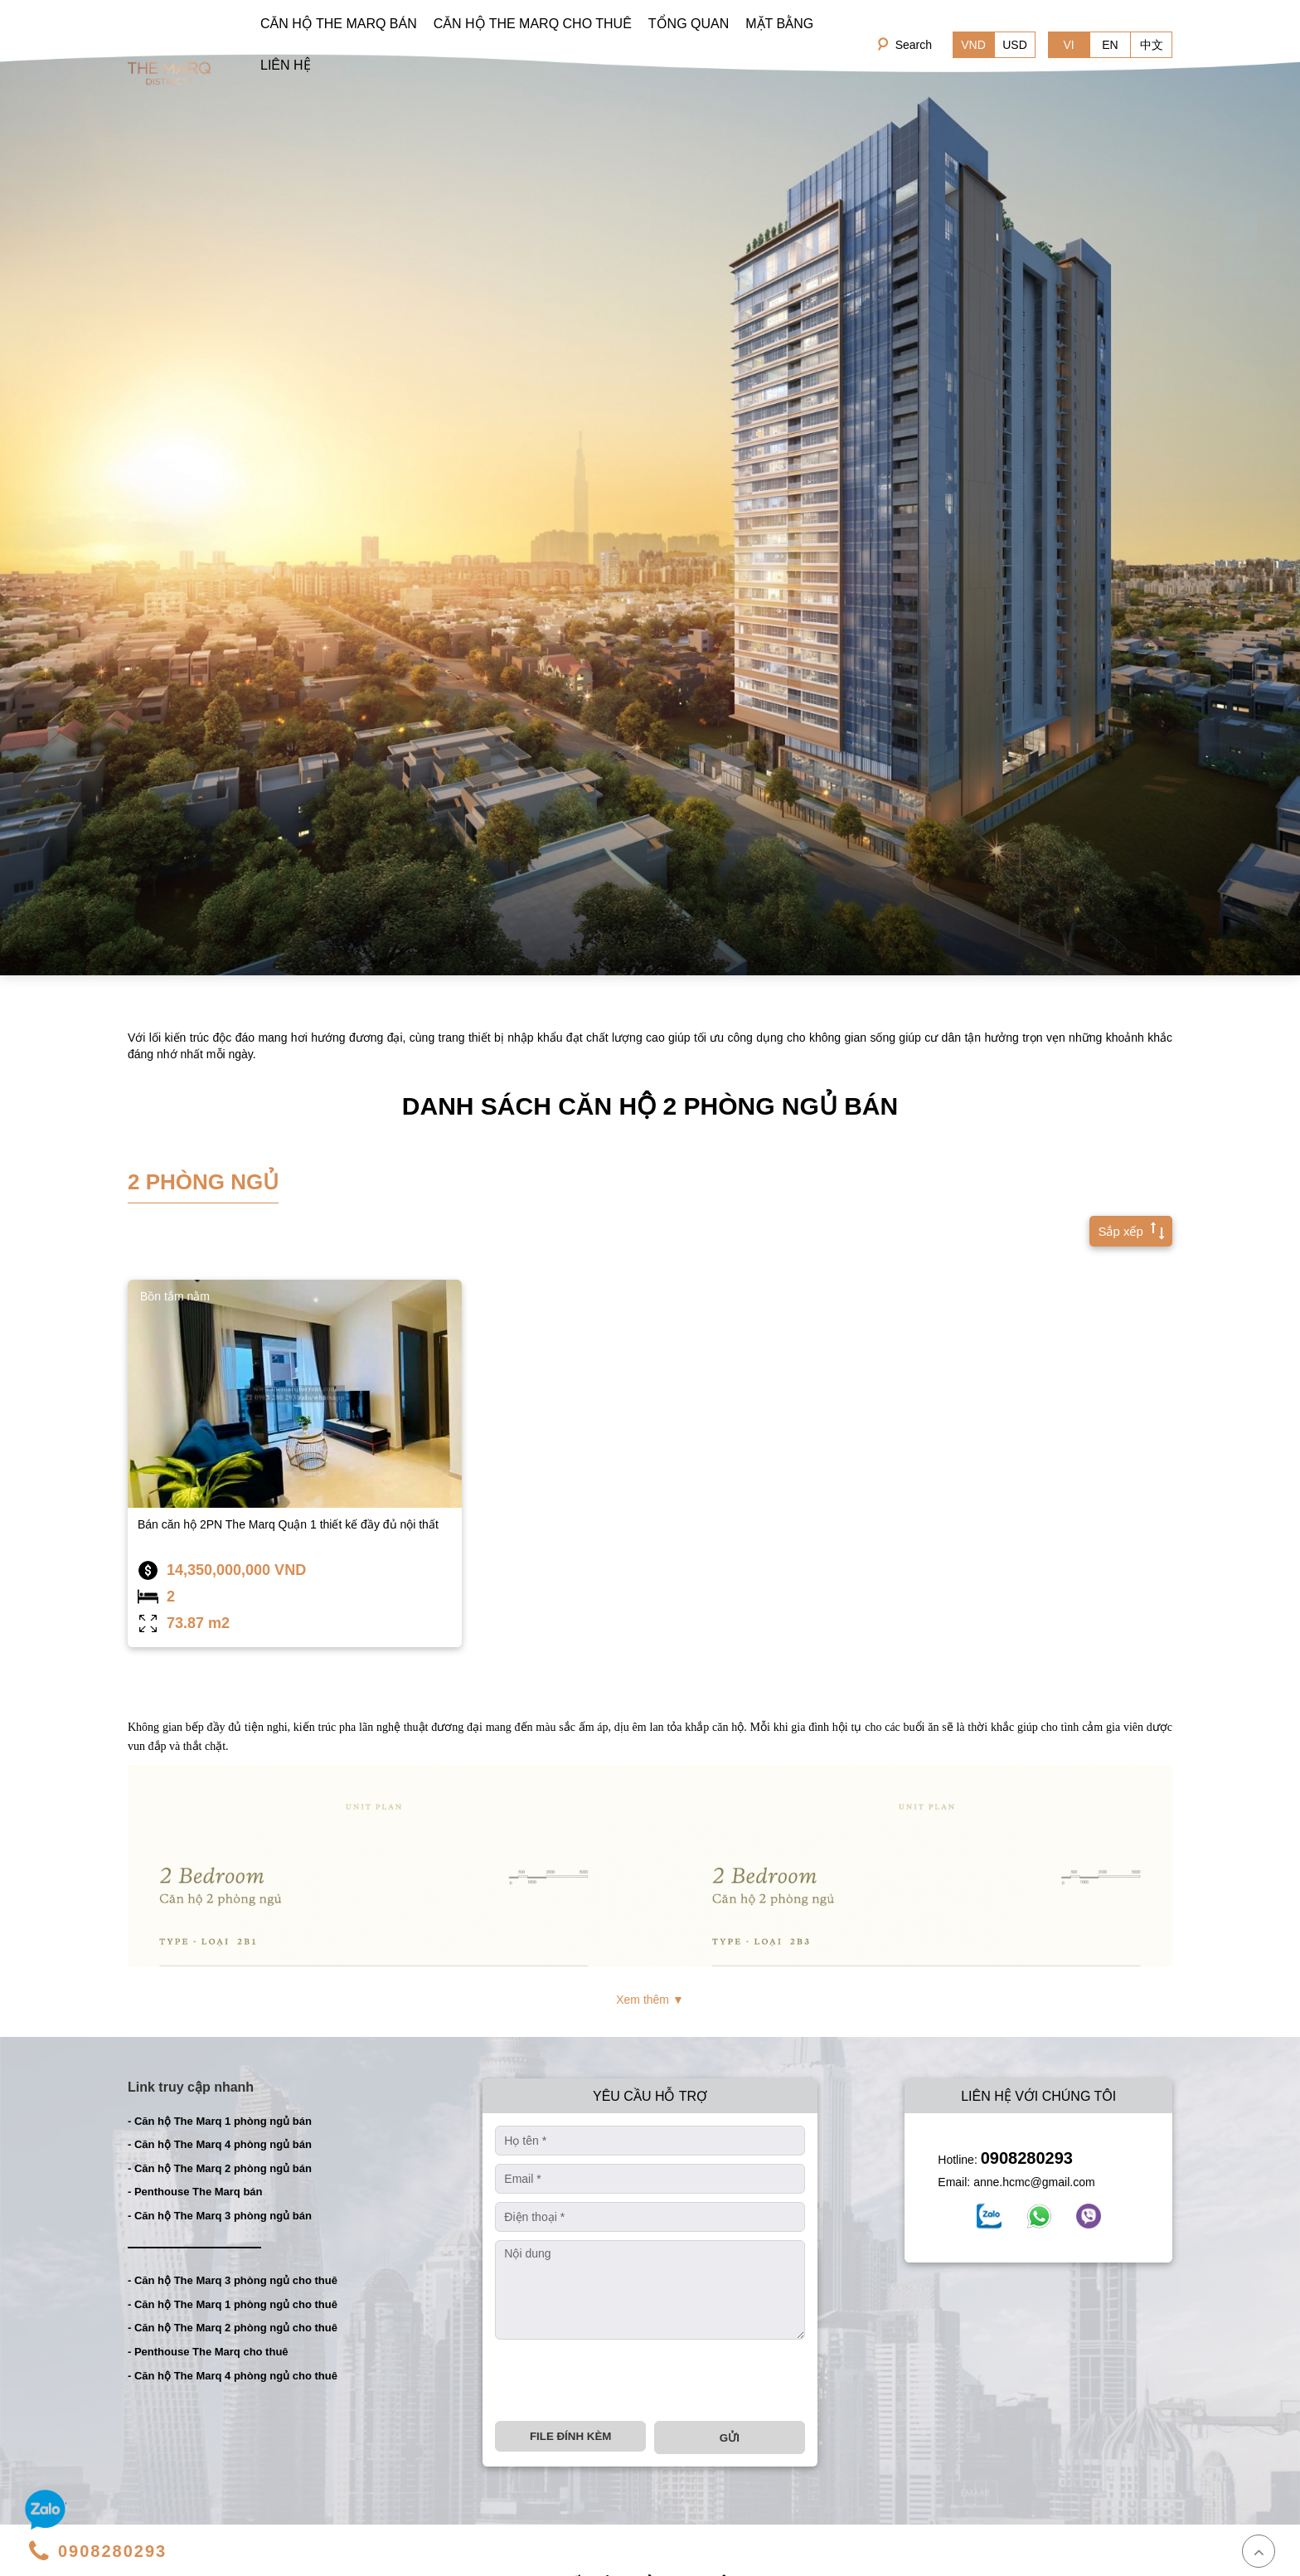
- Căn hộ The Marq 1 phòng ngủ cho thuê (232, 2304)
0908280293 (1027, 2158)
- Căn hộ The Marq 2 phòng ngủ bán (220, 2168)
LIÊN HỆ (285, 65)
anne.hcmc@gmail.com (1034, 2182)
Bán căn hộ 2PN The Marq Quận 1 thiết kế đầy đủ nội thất (288, 1524)
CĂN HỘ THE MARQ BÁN (338, 24)
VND (973, 44)
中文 (1151, 44)
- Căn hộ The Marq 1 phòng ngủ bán (220, 2121)
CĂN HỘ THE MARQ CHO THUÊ (533, 24)
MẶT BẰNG (779, 24)
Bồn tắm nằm (175, 1296)
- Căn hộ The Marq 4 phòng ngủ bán (220, 2144)
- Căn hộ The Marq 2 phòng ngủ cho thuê (232, 2327)
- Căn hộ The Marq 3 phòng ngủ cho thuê (232, 2280)
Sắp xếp (1127, 1230)
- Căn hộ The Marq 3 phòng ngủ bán (220, 2215)
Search (913, 44)
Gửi (730, 2438)
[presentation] (621, 2380)
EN (1110, 44)
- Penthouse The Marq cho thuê (208, 2351)
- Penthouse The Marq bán (195, 2191)
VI (1068, 44)
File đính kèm (570, 2436)
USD (1014, 44)
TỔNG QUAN (688, 24)
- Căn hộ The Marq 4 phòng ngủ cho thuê (232, 2375)
